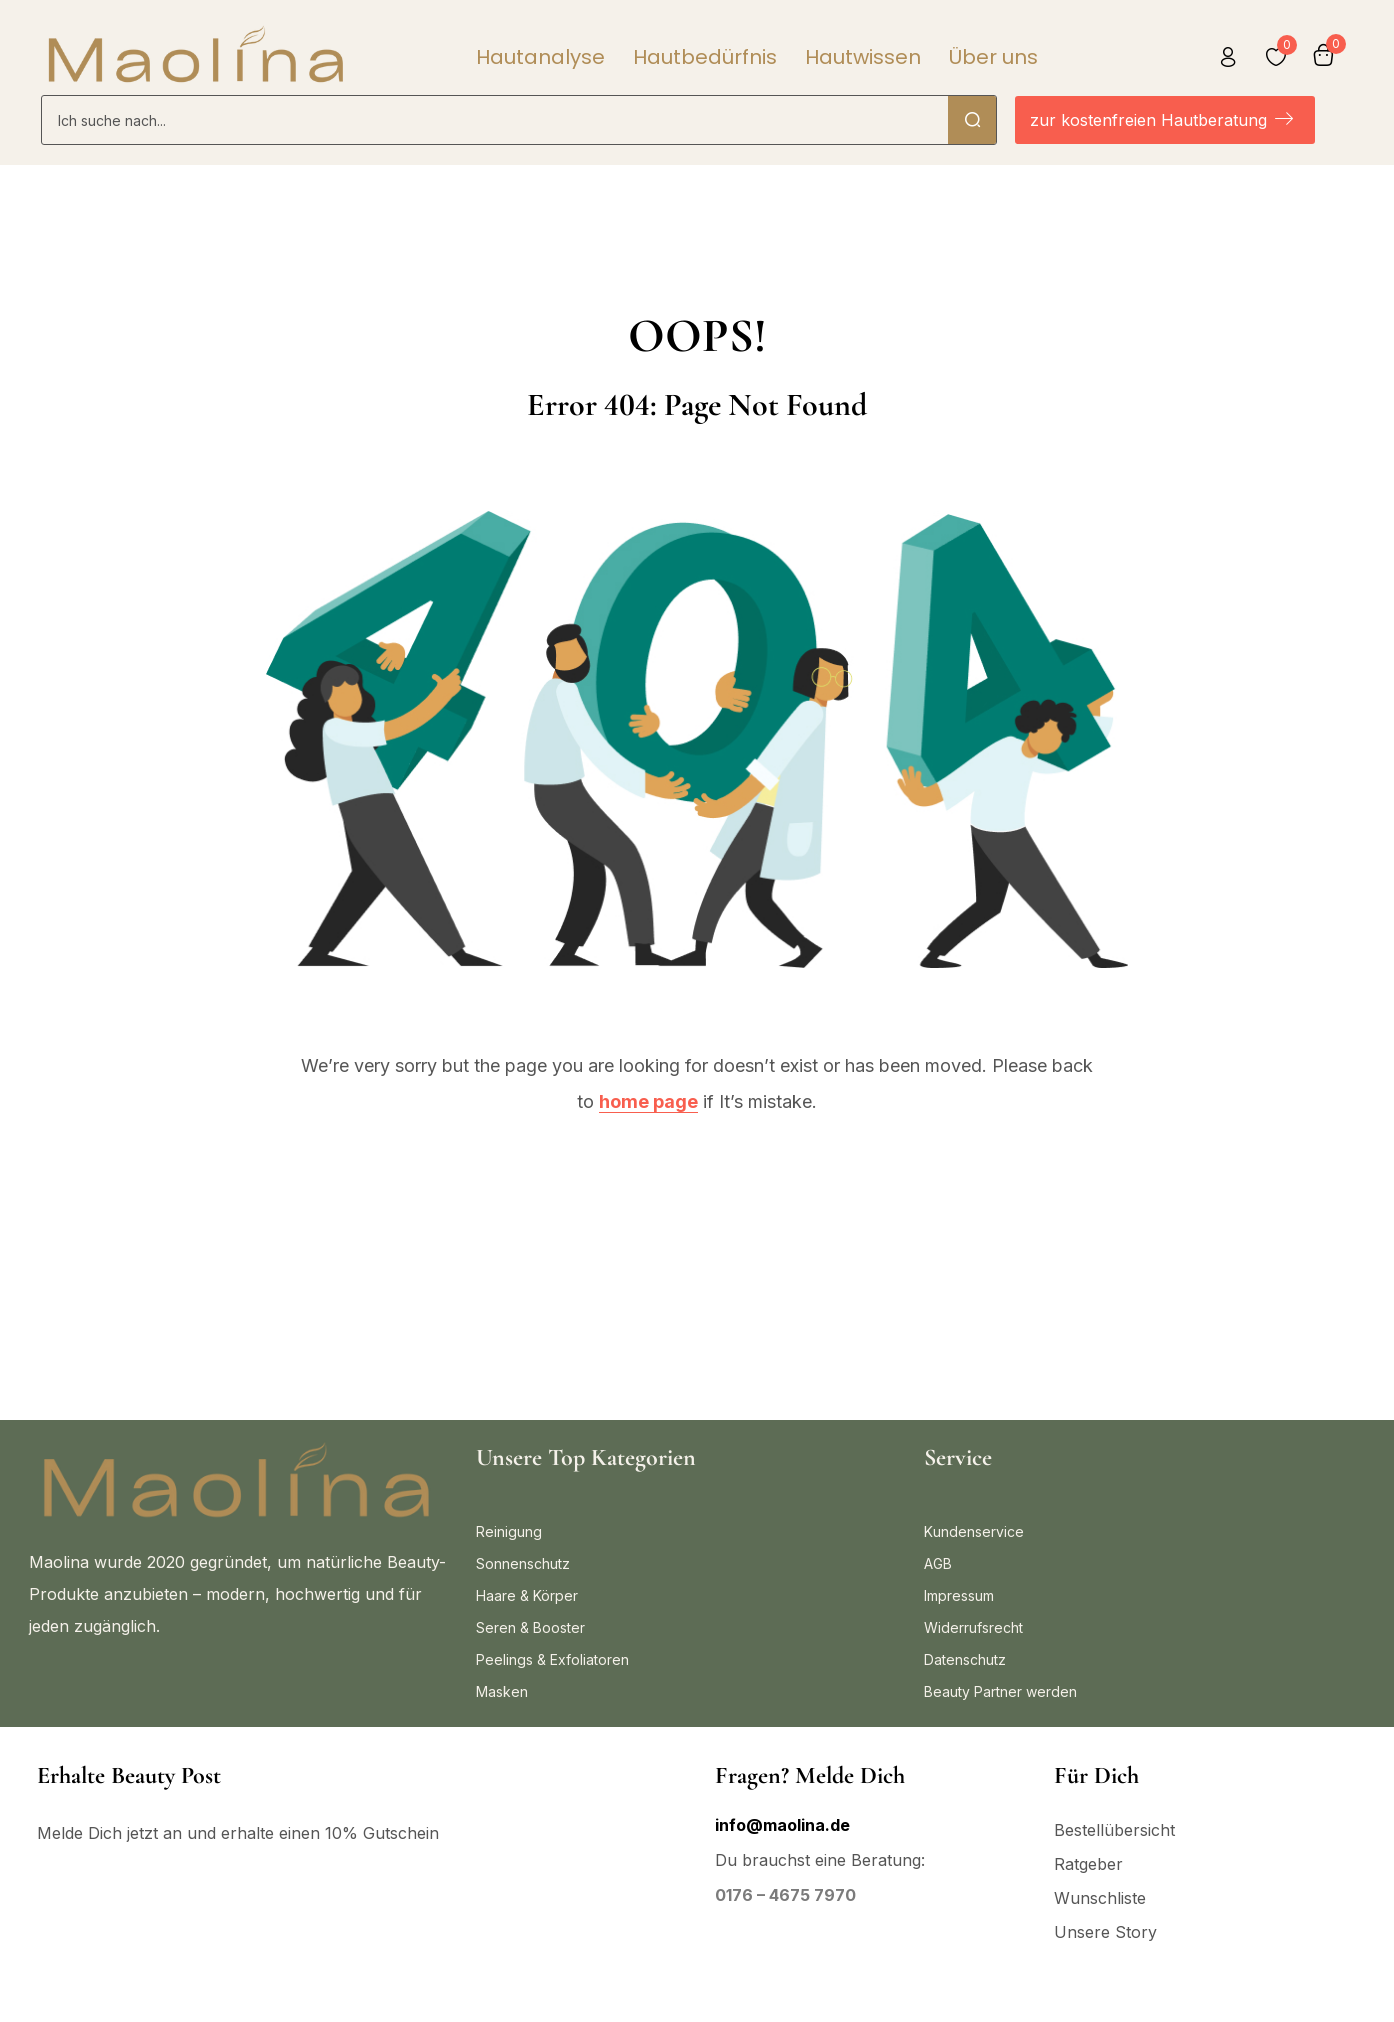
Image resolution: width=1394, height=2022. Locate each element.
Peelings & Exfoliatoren (552, 1659)
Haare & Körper (527, 1595)
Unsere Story (1105, 1932)
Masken (502, 1691)
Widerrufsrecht (973, 1627)
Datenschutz (965, 1659)
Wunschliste (1100, 1898)
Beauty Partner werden (1000, 1691)
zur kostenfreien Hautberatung (1161, 120)
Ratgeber (1088, 1864)
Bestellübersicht (1114, 1830)
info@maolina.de (782, 1825)
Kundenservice (974, 1531)
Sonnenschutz (523, 1563)
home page (648, 1101)
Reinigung (509, 1531)
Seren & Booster (530, 1627)
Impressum (959, 1595)
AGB (938, 1563)
